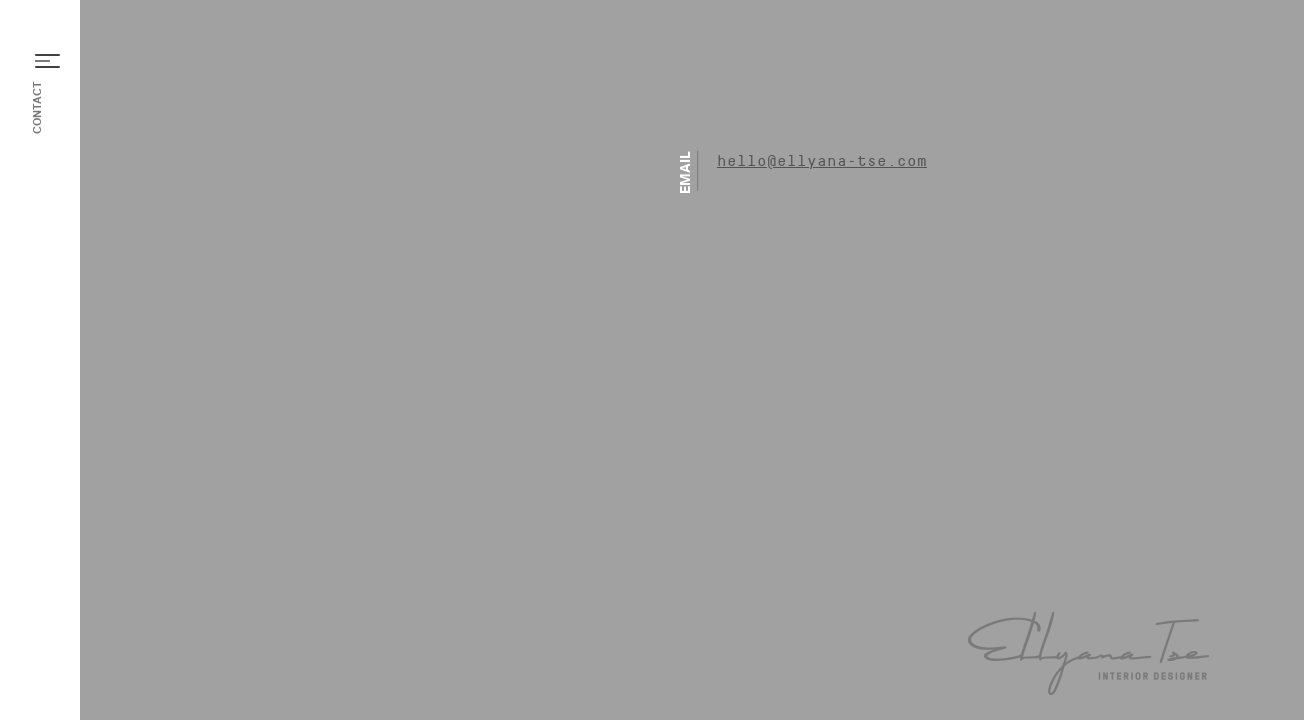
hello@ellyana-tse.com (822, 162)
